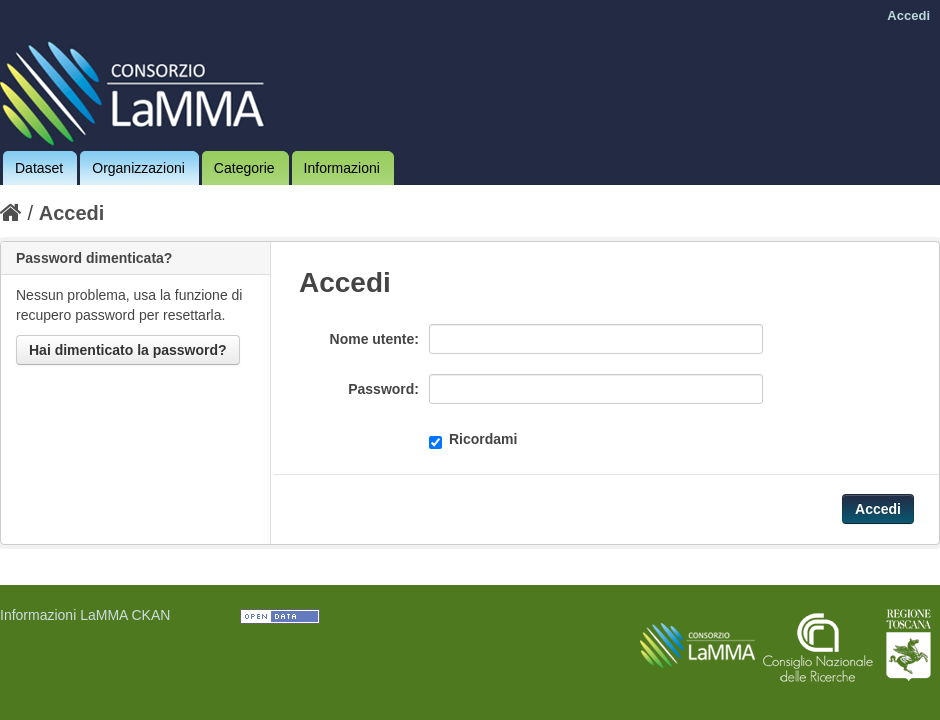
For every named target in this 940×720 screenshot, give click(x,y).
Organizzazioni (138, 168)
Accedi (908, 15)
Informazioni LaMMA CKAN (85, 615)
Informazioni (342, 168)
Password (381, 389)
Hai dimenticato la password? (128, 350)
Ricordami (473, 440)
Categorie (244, 168)
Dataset (39, 168)
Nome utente (372, 339)
